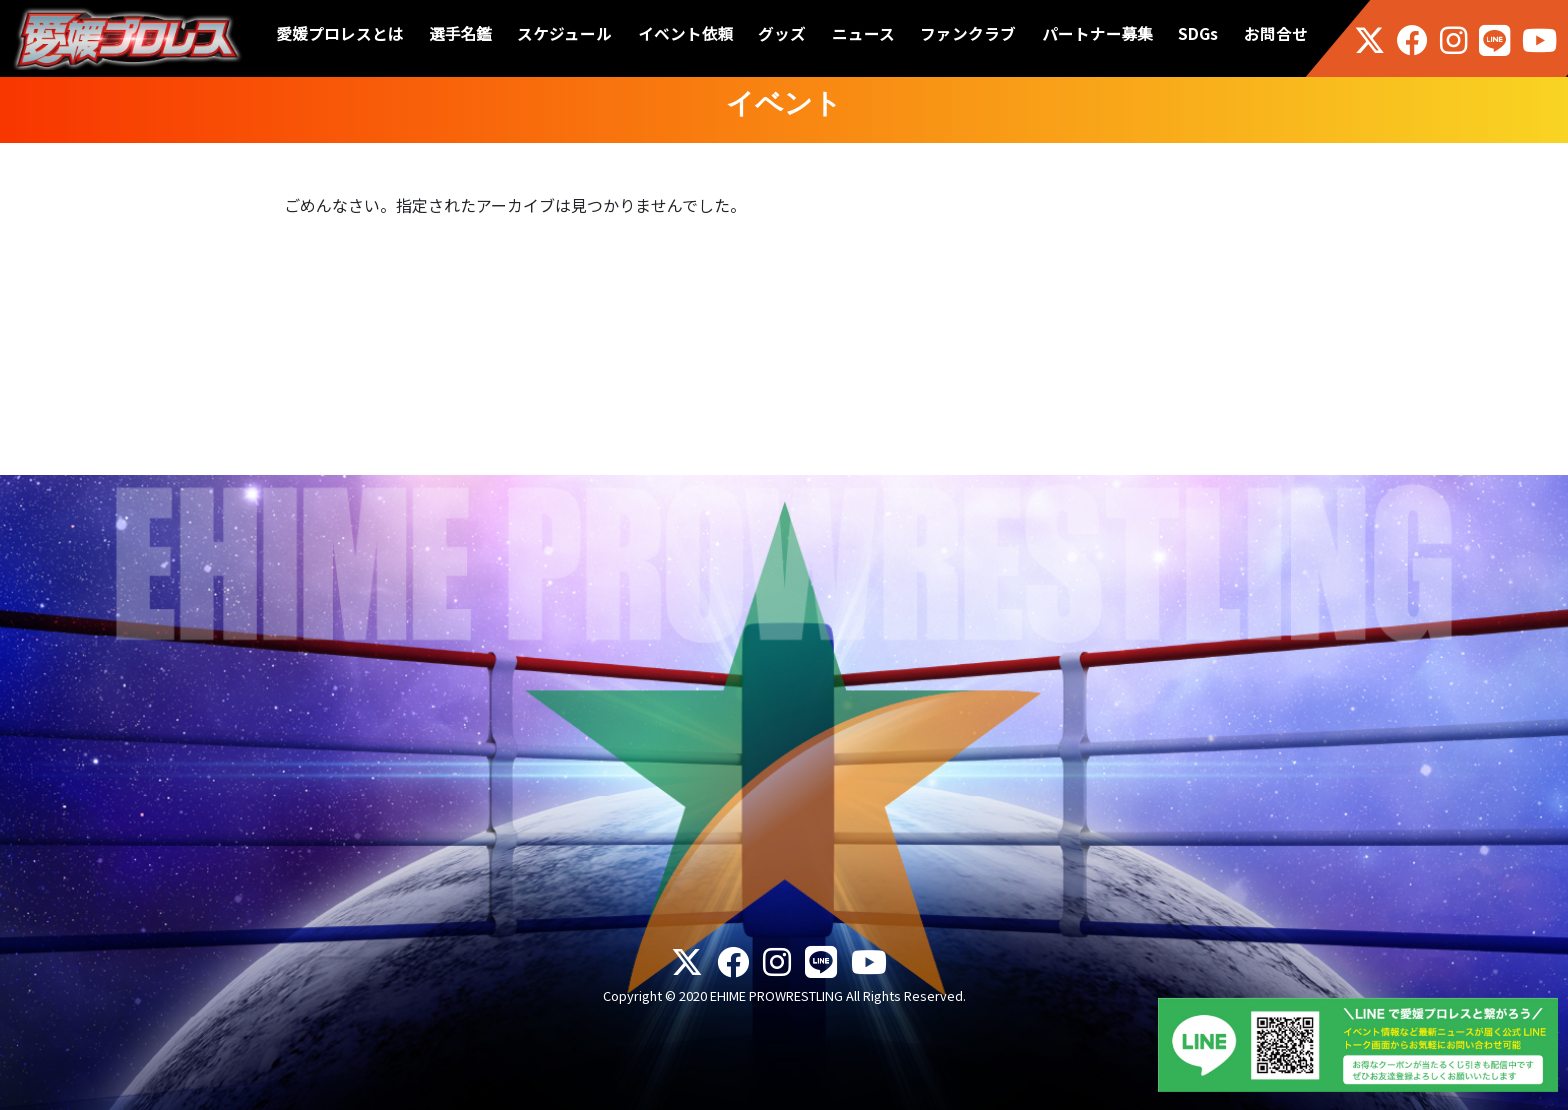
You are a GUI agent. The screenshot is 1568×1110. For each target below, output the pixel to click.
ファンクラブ (968, 33)
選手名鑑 (460, 33)
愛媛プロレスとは (340, 33)
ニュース (863, 33)
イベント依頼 (685, 33)
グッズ (782, 33)
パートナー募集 (1097, 33)
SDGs (1198, 33)
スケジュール (564, 33)
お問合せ (1276, 33)
